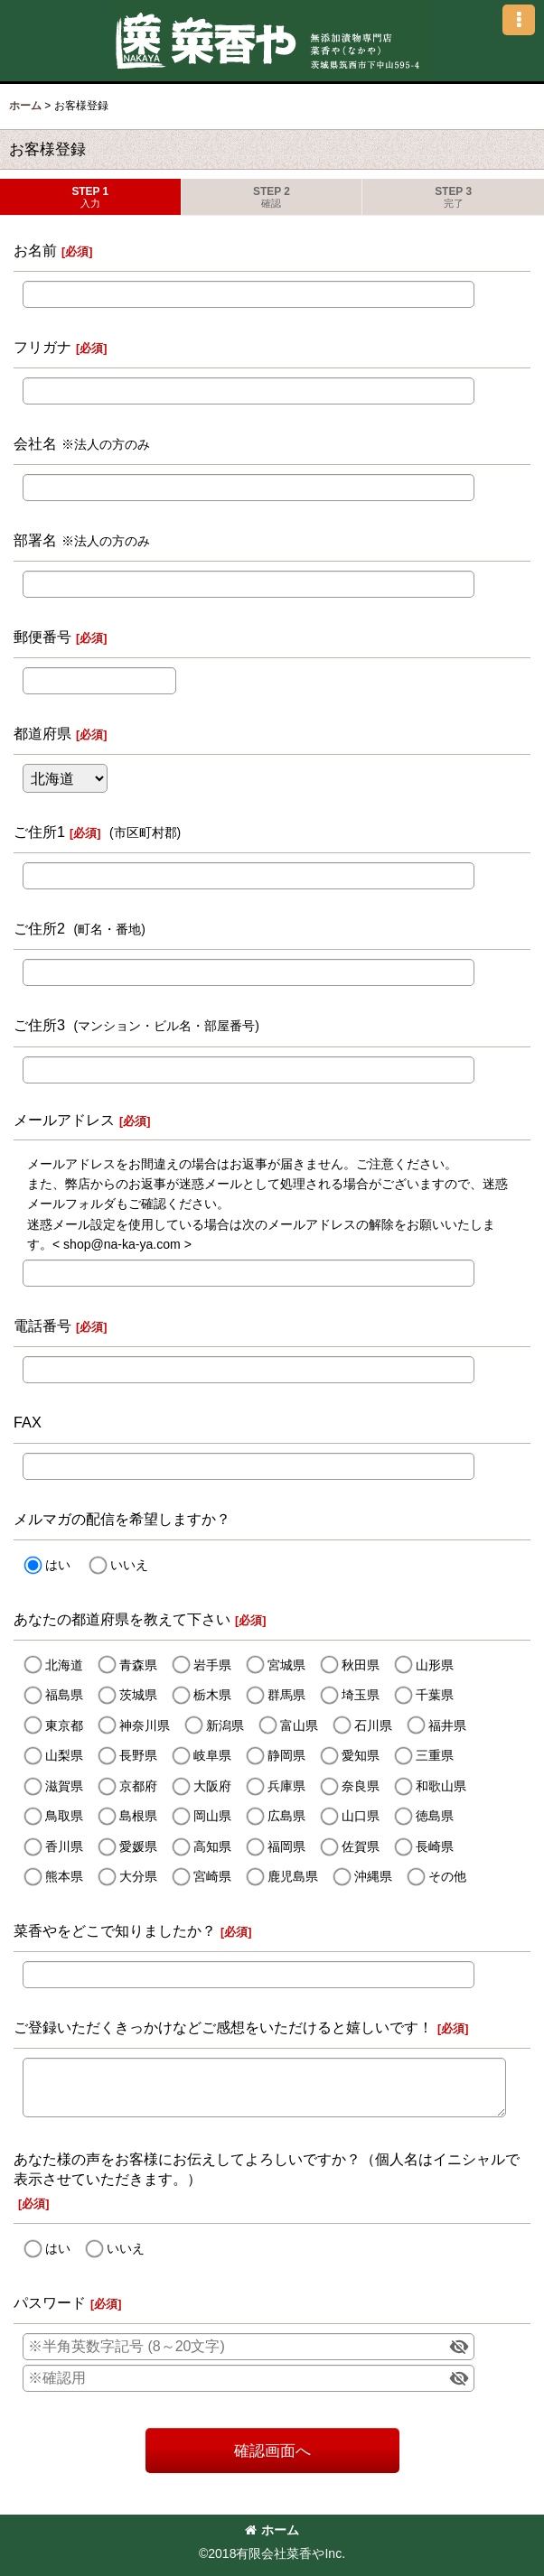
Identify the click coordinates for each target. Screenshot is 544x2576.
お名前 (35, 250)
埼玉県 (361, 1695)
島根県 (138, 1816)
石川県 (373, 1725)
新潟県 (225, 1725)
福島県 (64, 1695)
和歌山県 (441, 1786)
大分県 (138, 1876)
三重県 (435, 1755)
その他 (447, 1876)
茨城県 (138, 1695)
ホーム (272, 2530)
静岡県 (286, 1755)
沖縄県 (373, 1876)
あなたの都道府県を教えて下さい (122, 1619)
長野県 (138, 1755)
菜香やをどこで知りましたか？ (115, 1930)
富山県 (299, 1725)
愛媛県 (138, 1846)
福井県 (447, 1725)
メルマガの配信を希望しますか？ (122, 1519)
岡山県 (212, 1816)
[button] (518, 20)
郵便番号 (42, 636)
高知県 (212, 1846)
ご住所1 (39, 831)
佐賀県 (361, 1846)
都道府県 (42, 733)
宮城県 (286, 1665)
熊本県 (64, 1876)
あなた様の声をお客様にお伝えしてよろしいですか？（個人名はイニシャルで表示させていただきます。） (267, 2169)
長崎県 (435, 1846)
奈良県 (361, 1786)
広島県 (286, 1816)
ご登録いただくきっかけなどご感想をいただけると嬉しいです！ (223, 2027)
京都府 (138, 1786)
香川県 (64, 1846)
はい (57, 1565)
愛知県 (361, 1755)
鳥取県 (64, 1816)
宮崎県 (212, 1876)
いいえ (129, 1565)
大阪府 (212, 1786)
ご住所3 (39, 1025)
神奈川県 (144, 1725)
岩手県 (212, 1665)
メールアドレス (64, 1119)
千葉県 (435, 1695)
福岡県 (286, 1846)
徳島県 (435, 1816)
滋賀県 (64, 1786)
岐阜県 (212, 1755)
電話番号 (42, 1325)
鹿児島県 (292, 1876)
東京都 (64, 1725)
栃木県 (212, 1695)
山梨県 (64, 1755)
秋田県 (361, 1665)
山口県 (361, 1816)
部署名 (35, 540)
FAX (28, 1422)
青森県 (138, 1665)
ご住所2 (39, 928)
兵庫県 (286, 1786)
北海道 (64, 1665)
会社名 (35, 443)
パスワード (50, 2302)
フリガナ (42, 347)
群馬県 (286, 1695)
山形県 (435, 1665)
